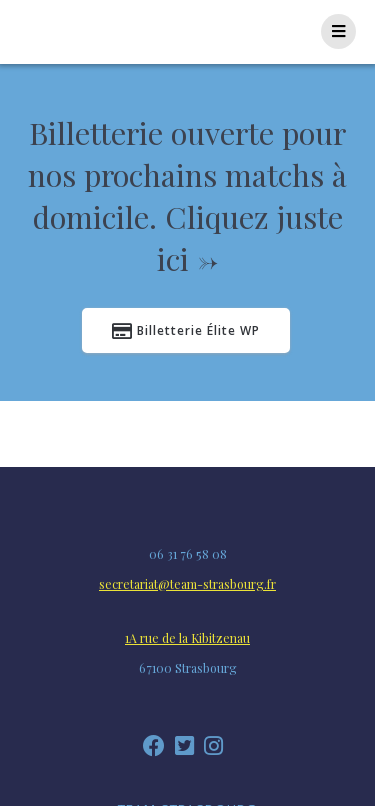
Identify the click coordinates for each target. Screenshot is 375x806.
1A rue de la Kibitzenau (187, 638)
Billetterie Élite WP (186, 331)
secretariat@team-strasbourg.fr (187, 584)
